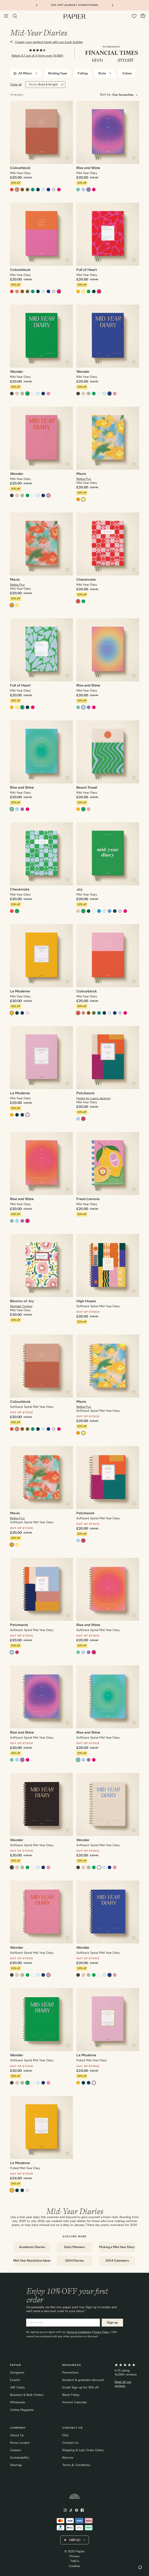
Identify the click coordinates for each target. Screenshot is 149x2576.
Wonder (16, 372)
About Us (17, 2435)
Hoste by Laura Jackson (93, 1098)
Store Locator (20, 2442)
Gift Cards (17, 2387)
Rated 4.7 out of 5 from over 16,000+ (37, 55)
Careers (15, 2450)
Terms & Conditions (79, 2332)
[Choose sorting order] (125, 95)
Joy (79, 889)
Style (105, 73)
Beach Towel (86, 788)
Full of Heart (86, 270)
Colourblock (20, 168)
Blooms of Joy (22, 1301)
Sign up (112, 2322)
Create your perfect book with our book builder (46, 42)
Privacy (74, 2556)
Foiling (83, 73)
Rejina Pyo (83, 479)
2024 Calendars (117, 2260)
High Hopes (86, 1301)
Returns (67, 2457)
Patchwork (85, 1093)
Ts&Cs (74, 2561)
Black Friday (71, 2394)
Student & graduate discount (83, 2380)
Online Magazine (22, 2410)
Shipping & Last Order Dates (83, 2450)
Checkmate (86, 580)
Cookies (74, 2566)
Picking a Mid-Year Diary (117, 2247)
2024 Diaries (74, 2260)
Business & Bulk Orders (27, 2394)
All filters (26, 73)
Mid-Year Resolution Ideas (32, 2260)
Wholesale (17, 2402)
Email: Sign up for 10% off (80, 2387)
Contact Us (70, 2442)
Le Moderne (20, 991)
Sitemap (16, 2465)
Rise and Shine (88, 168)
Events (15, 2380)
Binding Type (57, 73)
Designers (17, 2372)
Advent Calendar (74, 2402)
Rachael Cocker (21, 1306)
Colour (127, 73)
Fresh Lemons (88, 1199)
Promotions (70, 2372)
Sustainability (19, 2457)
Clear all (16, 84)
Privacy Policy (101, 2332)
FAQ (65, 2435)
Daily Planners (74, 2247)
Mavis (81, 474)
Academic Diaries (32, 2247)
